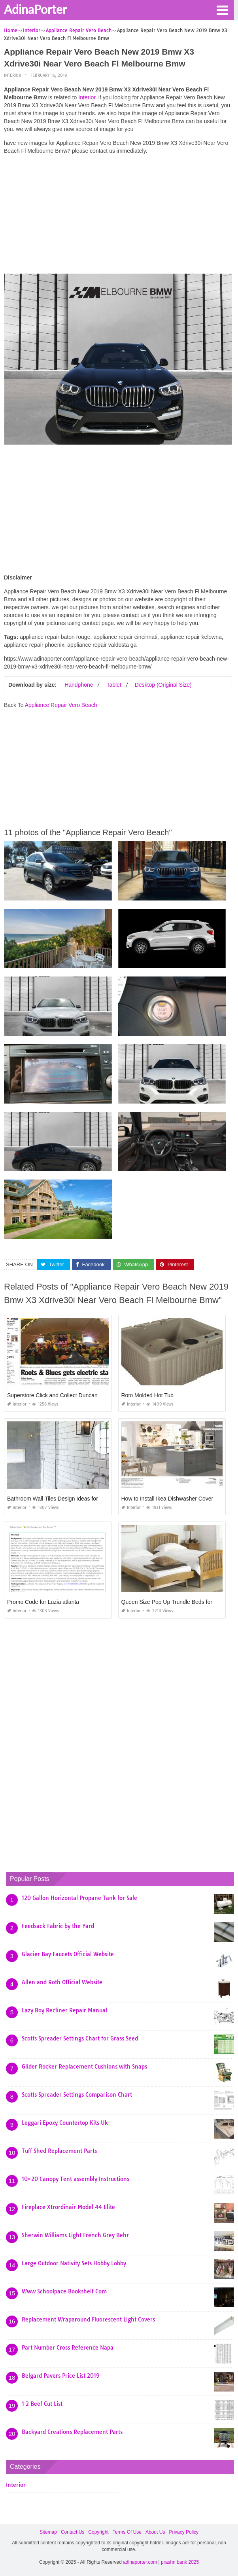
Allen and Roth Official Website (62, 1982)
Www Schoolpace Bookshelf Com (64, 2291)
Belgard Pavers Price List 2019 (61, 2375)
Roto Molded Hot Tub (147, 1395)
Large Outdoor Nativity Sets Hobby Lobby (74, 2263)
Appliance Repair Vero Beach (61, 705)
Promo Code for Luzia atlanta (43, 1602)
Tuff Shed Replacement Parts (59, 2150)
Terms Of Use (127, 2532)
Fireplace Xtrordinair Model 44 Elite (68, 2207)
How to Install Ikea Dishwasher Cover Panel (175, 1498)
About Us (155, 2532)
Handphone (78, 685)
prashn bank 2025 (180, 2562)
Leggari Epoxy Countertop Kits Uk (65, 2122)
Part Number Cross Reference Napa (67, 2347)
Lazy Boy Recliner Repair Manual (64, 2010)
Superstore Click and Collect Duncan (52, 1395)
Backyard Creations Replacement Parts (72, 2431)
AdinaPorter (35, 9)
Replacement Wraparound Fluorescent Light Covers (88, 2319)
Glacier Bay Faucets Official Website (68, 1954)
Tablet (113, 685)
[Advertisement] (118, 216)
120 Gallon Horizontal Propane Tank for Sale (79, 1898)
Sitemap (48, 2532)
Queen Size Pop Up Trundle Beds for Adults (175, 1602)
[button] (222, 9)
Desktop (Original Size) (163, 685)
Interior (12, 75)
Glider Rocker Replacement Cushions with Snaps (84, 2066)
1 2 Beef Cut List (42, 2403)
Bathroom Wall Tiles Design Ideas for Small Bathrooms (74, 1498)
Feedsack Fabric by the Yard (58, 1926)
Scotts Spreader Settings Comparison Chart (77, 2094)
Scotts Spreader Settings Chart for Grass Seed (80, 2038)
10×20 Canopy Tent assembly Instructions (75, 2179)
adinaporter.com (140, 2562)
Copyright (98, 2532)
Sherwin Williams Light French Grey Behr (75, 2235)
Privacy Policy (183, 2532)
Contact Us (72, 2532)
